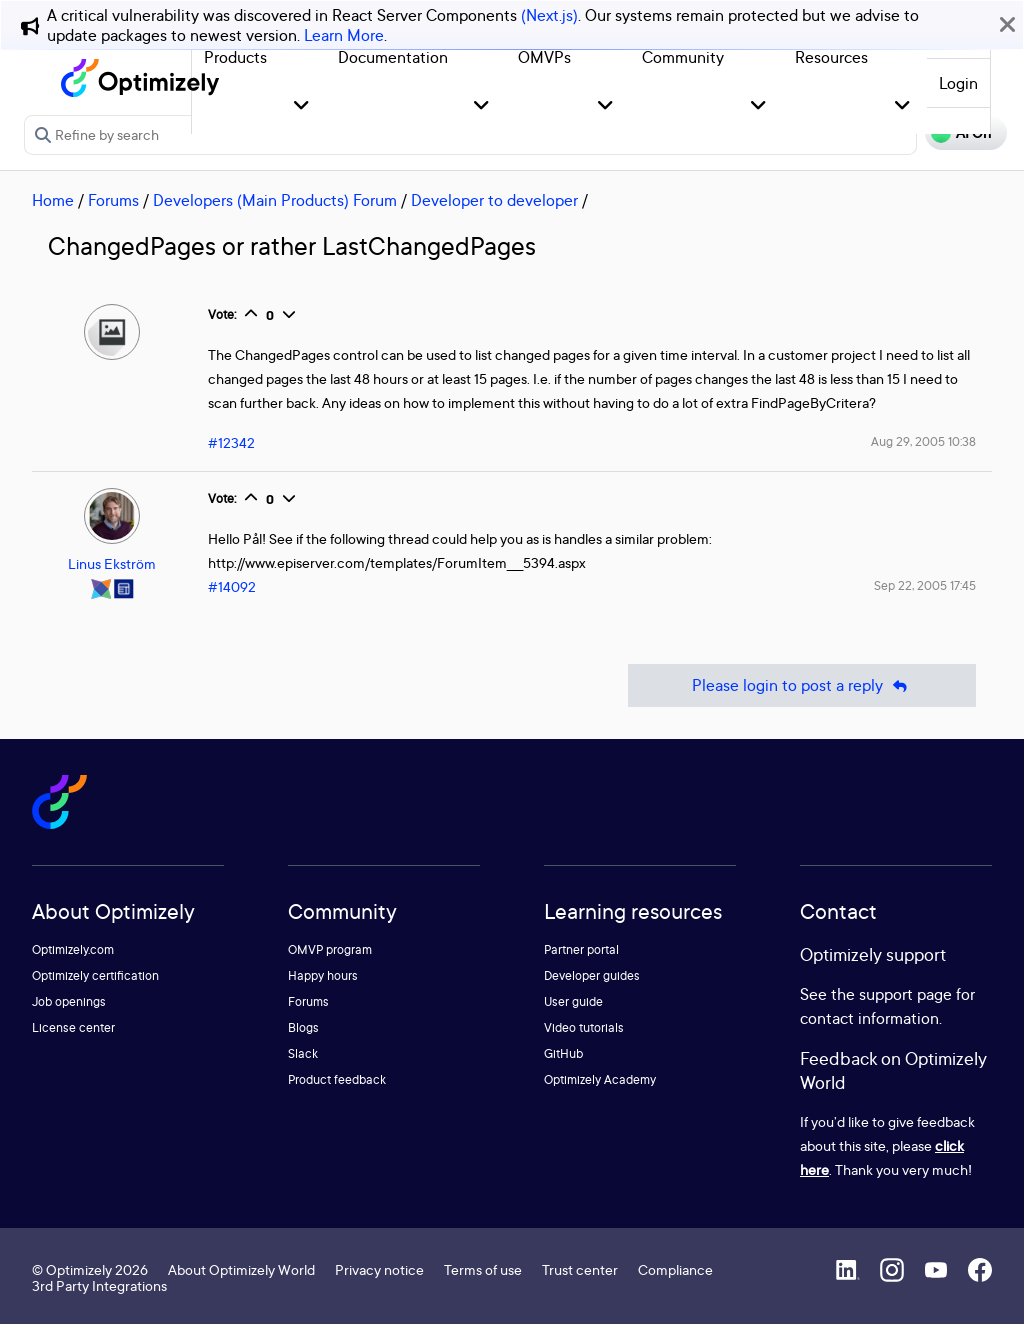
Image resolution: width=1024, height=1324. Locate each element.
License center (73, 1027)
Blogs (303, 1027)
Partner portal (581, 949)
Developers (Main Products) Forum (275, 200)
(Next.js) (549, 15)
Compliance (675, 1269)
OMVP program (330, 949)
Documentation (393, 57)
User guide (573, 1001)
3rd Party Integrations (99, 1285)
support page (905, 994)
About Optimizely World (241, 1269)
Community (683, 57)
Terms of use (483, 1269)
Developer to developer (494, 200)
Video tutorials (584, 1027)
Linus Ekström (112, 563)
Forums (113, 200)
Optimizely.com (73, 949)
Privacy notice (379, 1269)
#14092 (232, 586)
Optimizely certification (95, 975)
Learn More (344, 35)
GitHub (563, 1053)
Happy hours (323, 975)
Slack (303, 1053)
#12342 (231, 442)
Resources (831, 57)
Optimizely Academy (600, 1079)
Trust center (580, 1269)
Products (235, 57)
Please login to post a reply (802, 685)
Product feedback (337, 1079)
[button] (301, 106)
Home (53, 200)
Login (958, 83)
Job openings (69, 1001)
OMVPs (544, 57)
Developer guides (592, 975)
